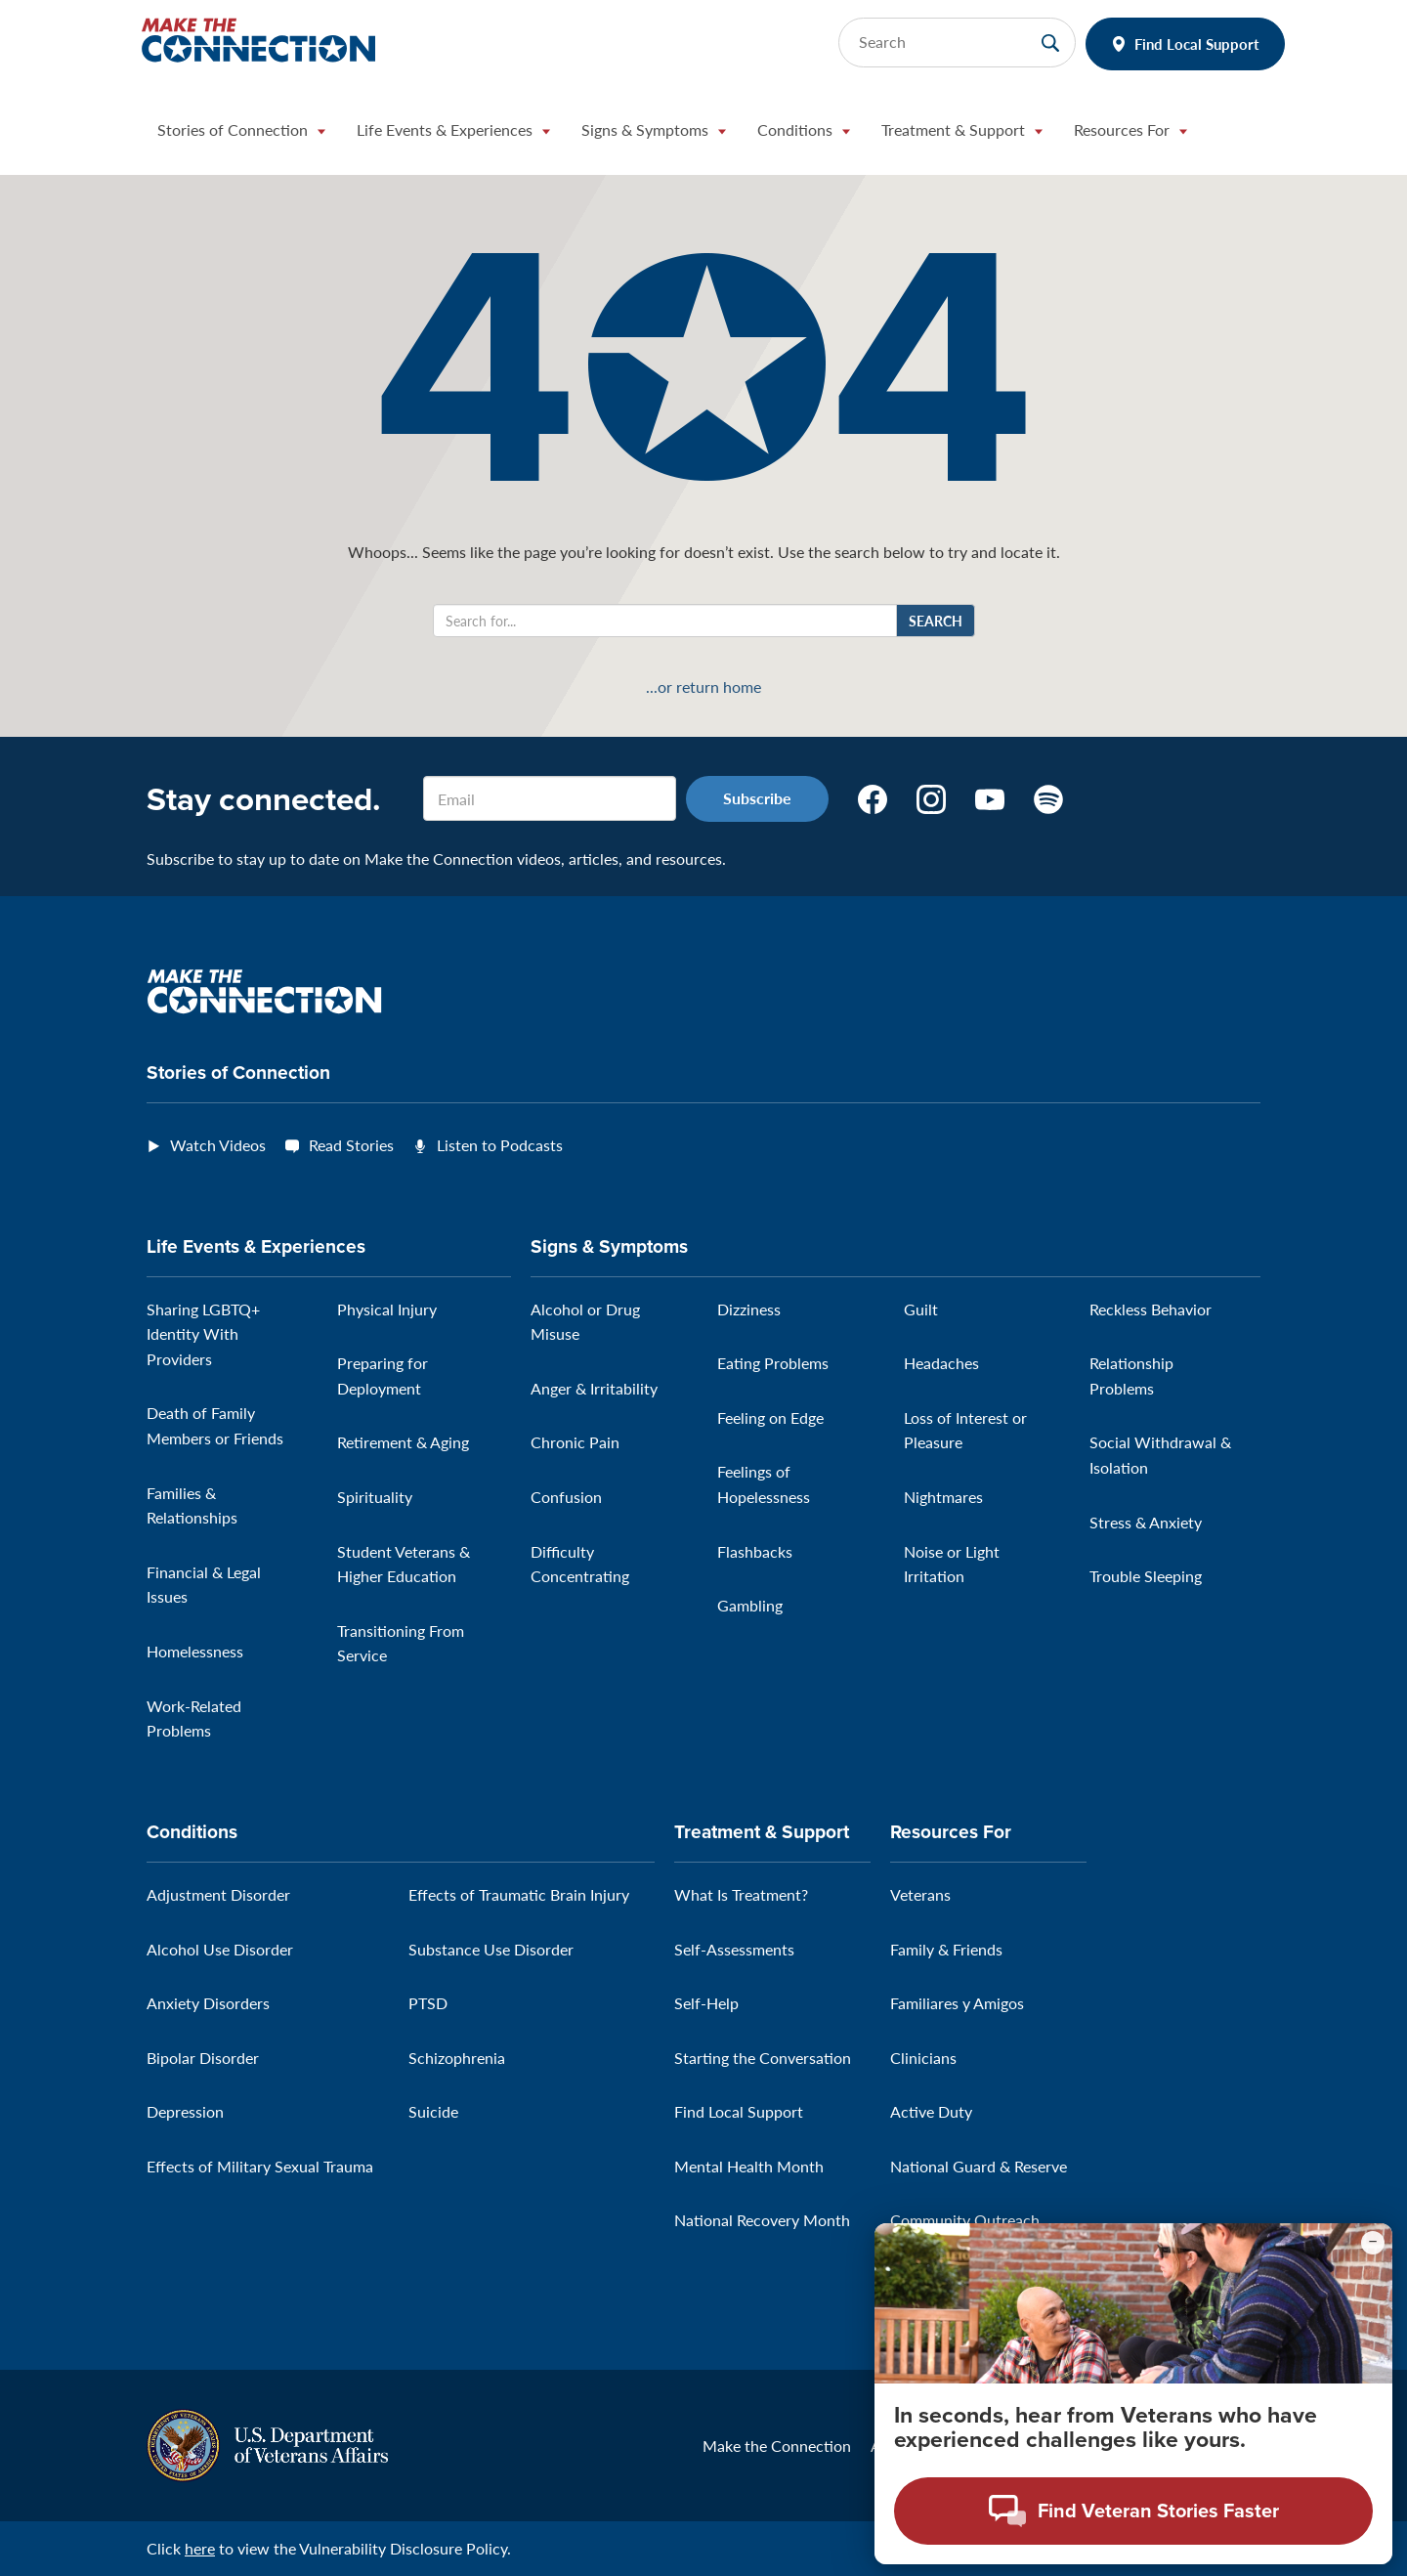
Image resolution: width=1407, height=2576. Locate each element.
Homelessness (195, 1651)
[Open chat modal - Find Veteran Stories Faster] (1133, 2526)
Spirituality (374, 1496)
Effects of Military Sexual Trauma (260, 2166)
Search (935, 620)
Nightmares (943, 1496)
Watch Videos (218, 1145)
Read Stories (351, 1145)
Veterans (920, 1894)
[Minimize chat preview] (1373, 2258)
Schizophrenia (456, 2057)
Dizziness (749, 1309)
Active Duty (931, 2111)
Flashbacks (754, 1551)
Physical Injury (387, 1309)
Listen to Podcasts (500, 1145)
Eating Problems (773, 1363)
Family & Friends (946, 1949)
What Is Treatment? (741, 1894)
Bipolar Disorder (203, 2057)
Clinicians (923, 2057)
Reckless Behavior (1150, 1309)
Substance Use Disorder (491, 1949)
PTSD (428, 2003)
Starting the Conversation (762, 2057)
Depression (185, 2111)
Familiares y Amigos (957, 2003)
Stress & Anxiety (1145, 1522)
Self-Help (706, 2003)
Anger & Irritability (594, 1388)
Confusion (566, 1496)
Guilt (921, 1309)
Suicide (433, 2111)
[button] (241, 135)
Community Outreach (965, 2220)
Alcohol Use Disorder (220, 1949)
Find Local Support (1196, 43)
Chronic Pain (575, 1442)
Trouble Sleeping (1145, 1576)
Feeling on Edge (770, 1417)
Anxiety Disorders (208, 2003)
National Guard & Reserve (978, 2166)
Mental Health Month (749, 2166)
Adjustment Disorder (218, 1894)
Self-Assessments (734, 1949)
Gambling (750, 1605)
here (200, 2548)
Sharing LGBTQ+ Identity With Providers (203, 1334)
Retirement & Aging (403, 1442)
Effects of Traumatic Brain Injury (518, 1894)
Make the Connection (777, 2445)
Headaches (941, 1363)
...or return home (703, 687)
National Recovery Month (762, 2220)
